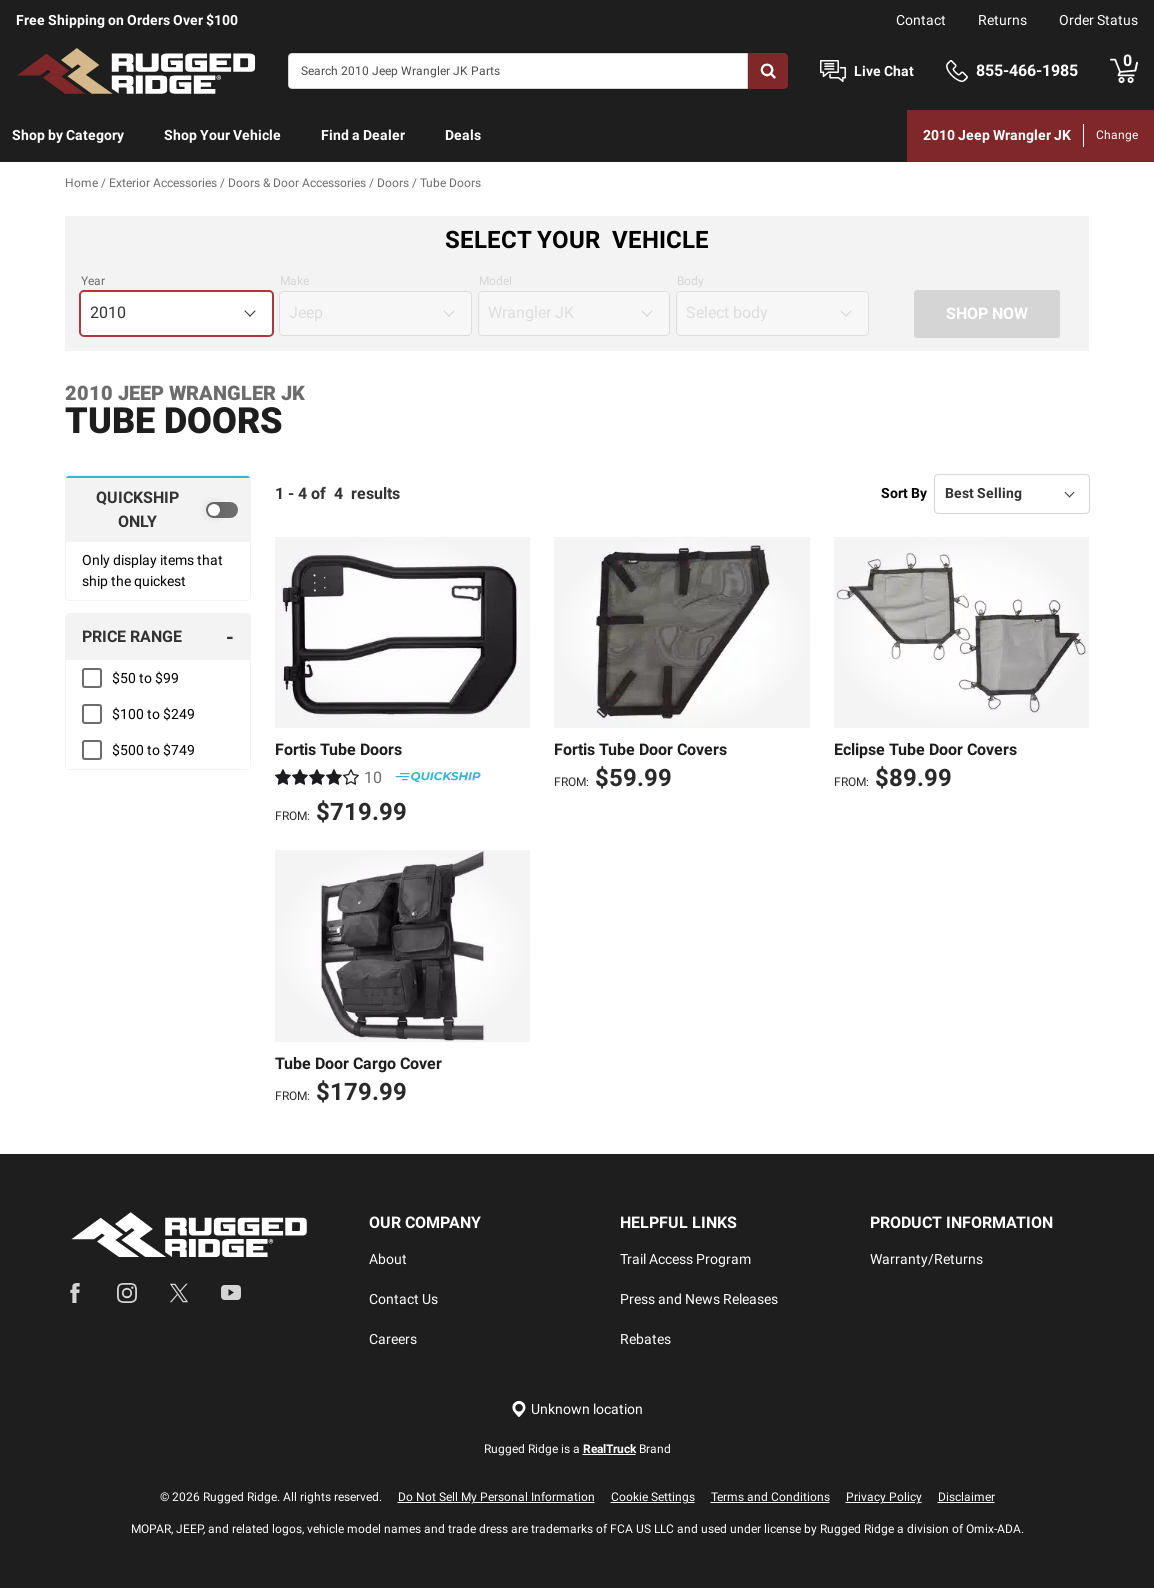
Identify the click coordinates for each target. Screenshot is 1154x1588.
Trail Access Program (685, 1259)
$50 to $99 (145, 678)
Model (495, 281)
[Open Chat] (833, 71)
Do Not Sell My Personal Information (496, 1497)
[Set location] (577, 1409)
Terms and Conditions (770, 1497)
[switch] (158, 509)
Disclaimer (966, 1497)
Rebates (645, 1339)
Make (294, 281)
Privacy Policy (884, 1497)
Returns (1002, 20)
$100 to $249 (153, 714)
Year (93, 281)
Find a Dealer (363, 135)
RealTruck (609, 1449)
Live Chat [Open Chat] (884, 71)
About (388, 1259)
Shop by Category (68, 135)
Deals (463, 135)
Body (690, 281)
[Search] (518, 71)
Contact (921, 20)
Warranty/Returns (926, 1259)
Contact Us (403, 1299)
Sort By (904, 493)
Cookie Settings (653, 1497)
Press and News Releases (699, 1299)
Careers (393, 1339)
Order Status (1098, 20)
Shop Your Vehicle (222, 135)
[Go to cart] (1124, 71)
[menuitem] (68, 136)
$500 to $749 (153, 750)
